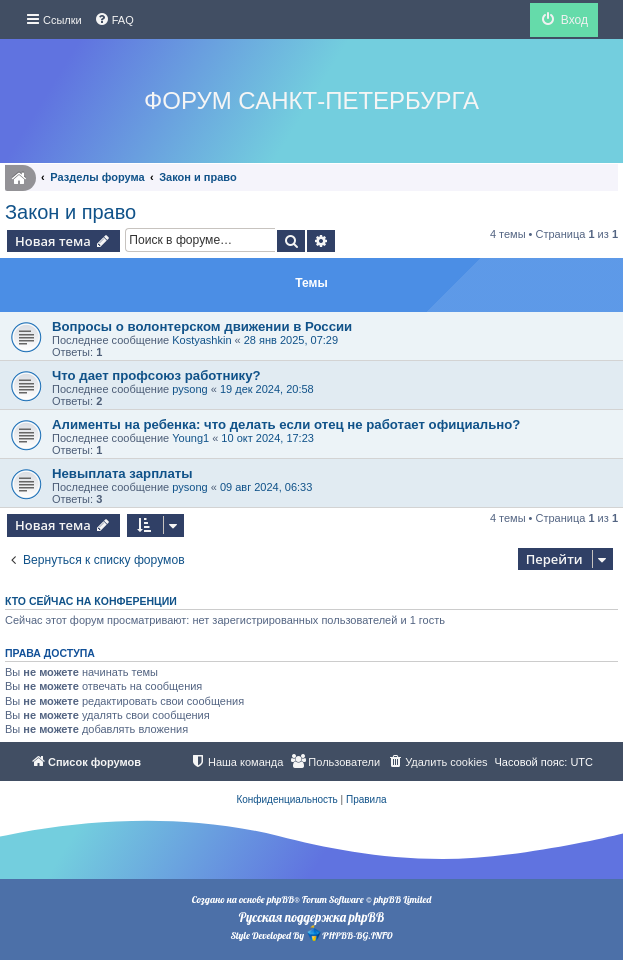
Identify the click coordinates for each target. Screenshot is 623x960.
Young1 (190, 438)
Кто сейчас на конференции (91, 601)
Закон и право (70, 212)
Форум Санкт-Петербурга (311, 100)
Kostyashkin (201, 340)
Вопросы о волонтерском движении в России (202, 326)
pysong (189, 389)
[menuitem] (114, 20)
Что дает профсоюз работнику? (156, 375)
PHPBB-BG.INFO (349, 933)
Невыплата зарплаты (122, 473)
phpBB (280, 899)
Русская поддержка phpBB (311, 917)
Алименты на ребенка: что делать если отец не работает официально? (286, 424)
